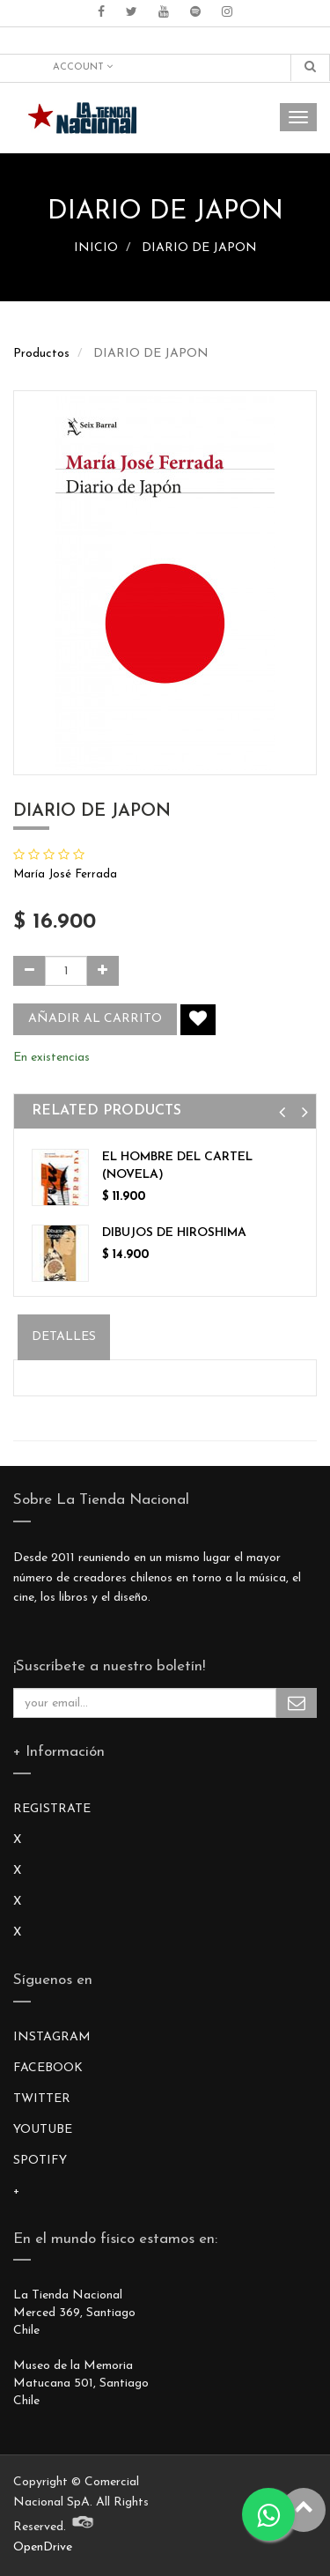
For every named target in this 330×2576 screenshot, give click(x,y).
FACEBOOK (48, 2068)
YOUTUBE (42, 2129)
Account (83, 67)
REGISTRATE (52, 1809)
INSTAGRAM (52, 2037)
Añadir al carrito (95, 1018)
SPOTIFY (40, 2160)
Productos (41, 353)
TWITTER (41, 2099)
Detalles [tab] (64, 1337)
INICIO (96, 248)
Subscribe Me (296, 1703)
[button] (282, 1113)
